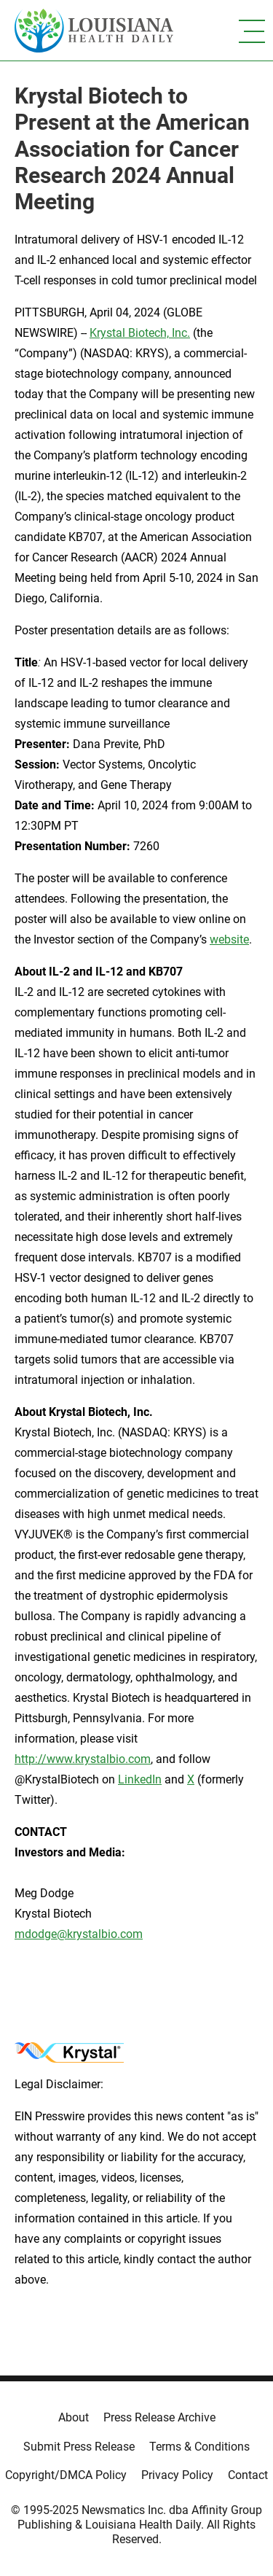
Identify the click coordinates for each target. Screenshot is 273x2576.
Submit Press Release (79, 2447)
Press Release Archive (159, 2417)
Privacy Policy (177, 2475)
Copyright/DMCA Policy (66, 2475)
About (73, 2417)
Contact (248, 2475)
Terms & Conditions (199, 2447)
